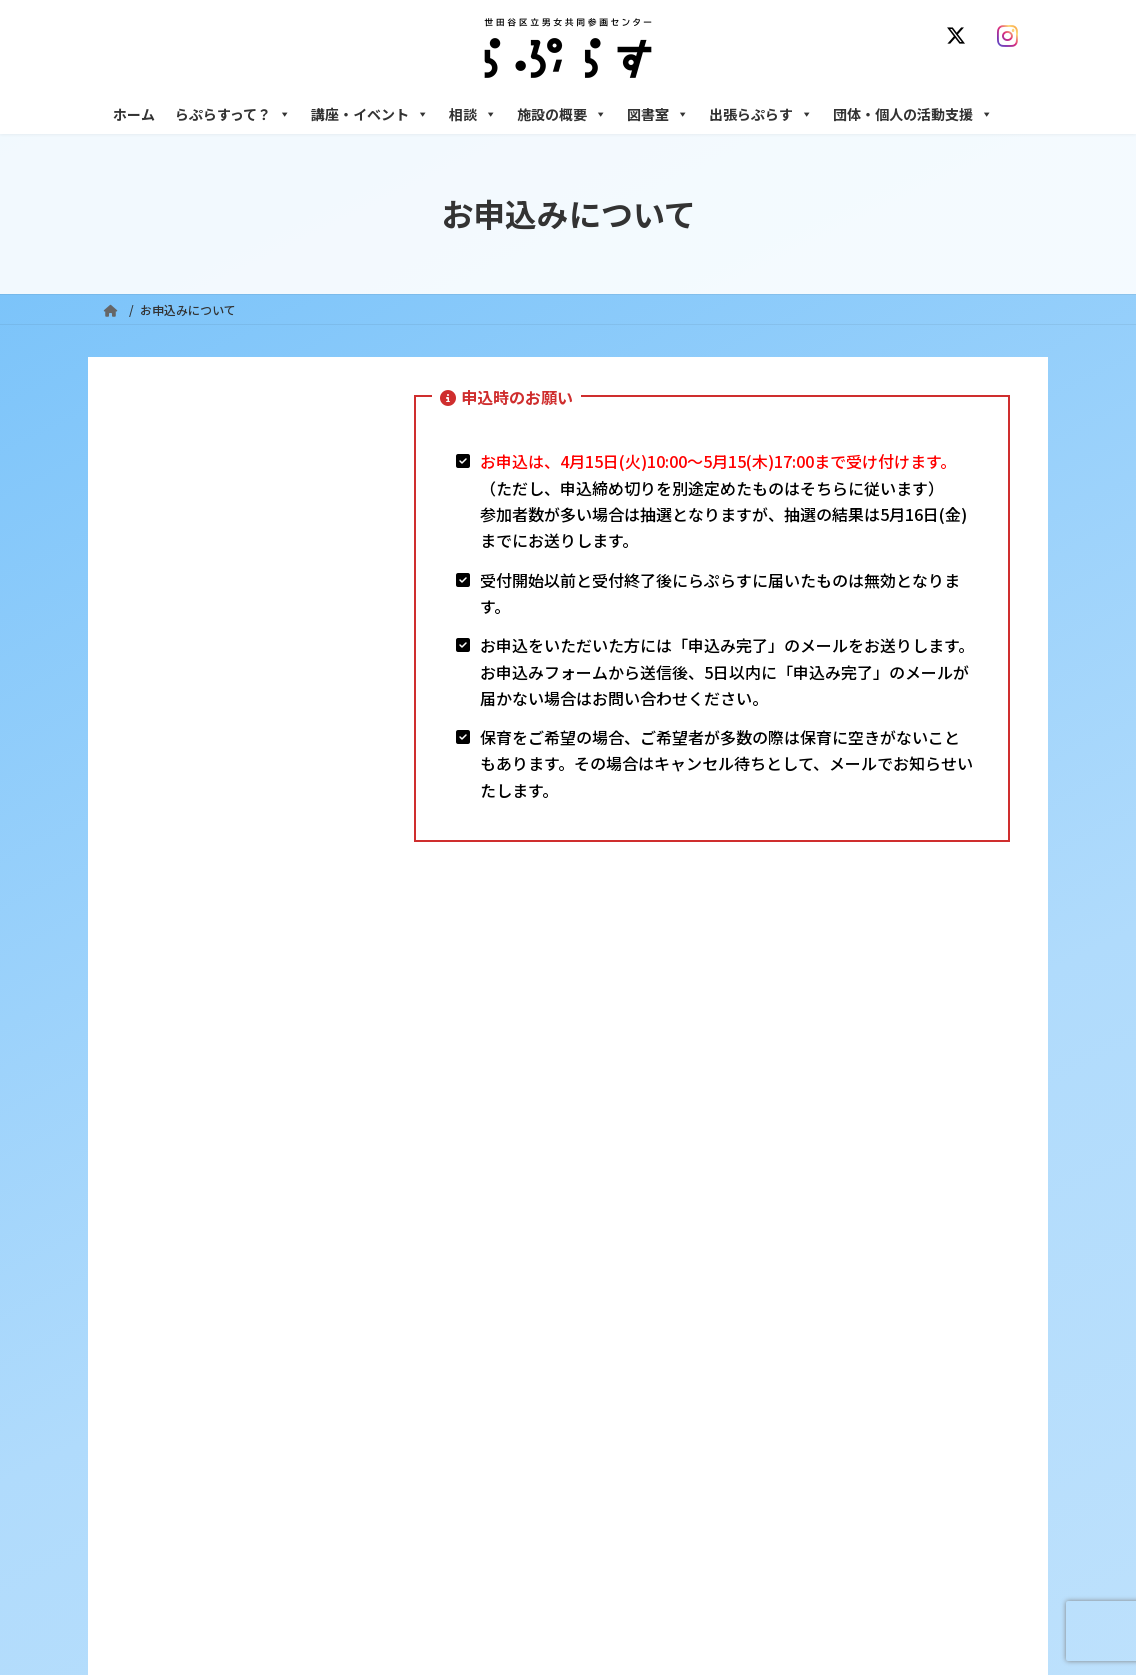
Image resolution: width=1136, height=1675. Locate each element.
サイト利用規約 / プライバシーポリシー (576, 1174)
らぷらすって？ (233, 114)
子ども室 (791, 1588)
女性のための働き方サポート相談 (857, 1328)
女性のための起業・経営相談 (845, 1449)
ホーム (134, 114)
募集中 (465, 1397)
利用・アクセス (488, 1328)
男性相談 (791, 1414)
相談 (473, 114)
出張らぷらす (761, 114)
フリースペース (807, 1519)
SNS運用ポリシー (771, 1174)
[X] (960, 36)
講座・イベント (370, 114)
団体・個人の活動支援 (913, 114)
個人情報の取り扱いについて (936, 1174)
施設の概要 (562, 114)
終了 (459, 1432)
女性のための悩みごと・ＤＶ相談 (857, 1293)
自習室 (785, 1553)
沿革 (459, 1293)
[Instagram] (1012, 36)
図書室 (658, 114)
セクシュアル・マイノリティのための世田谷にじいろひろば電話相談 (898, 1371)
